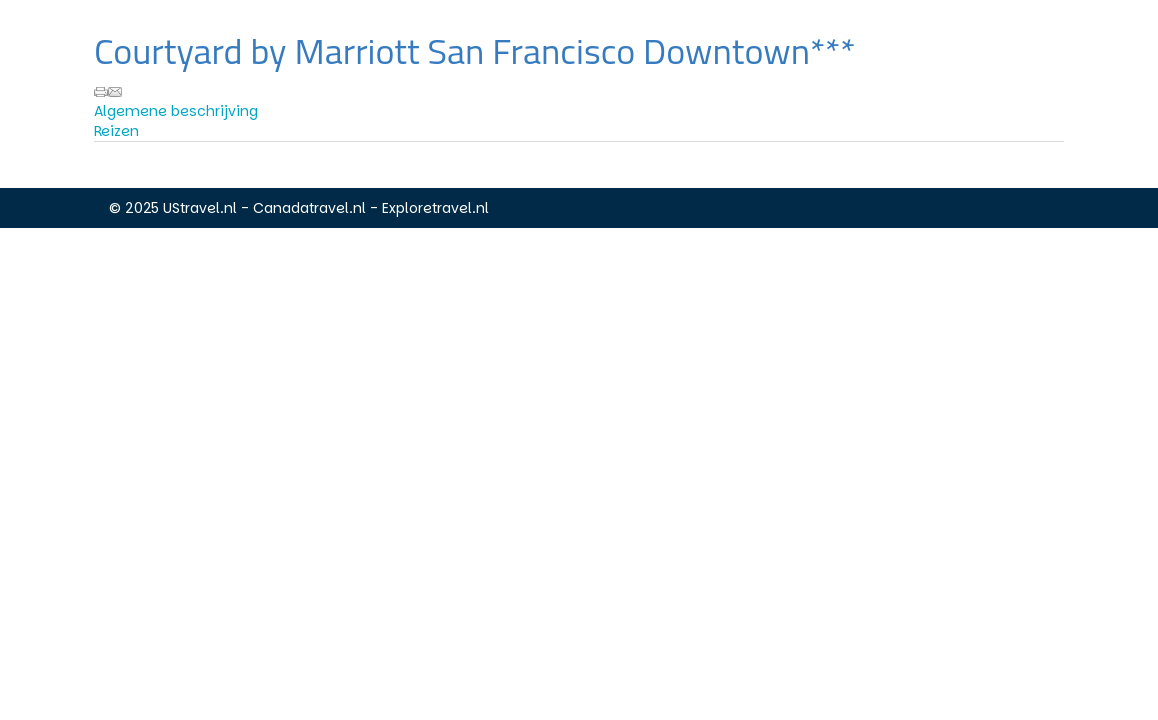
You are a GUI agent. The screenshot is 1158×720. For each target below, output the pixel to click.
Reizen (116, 131)
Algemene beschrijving (176, 111)
